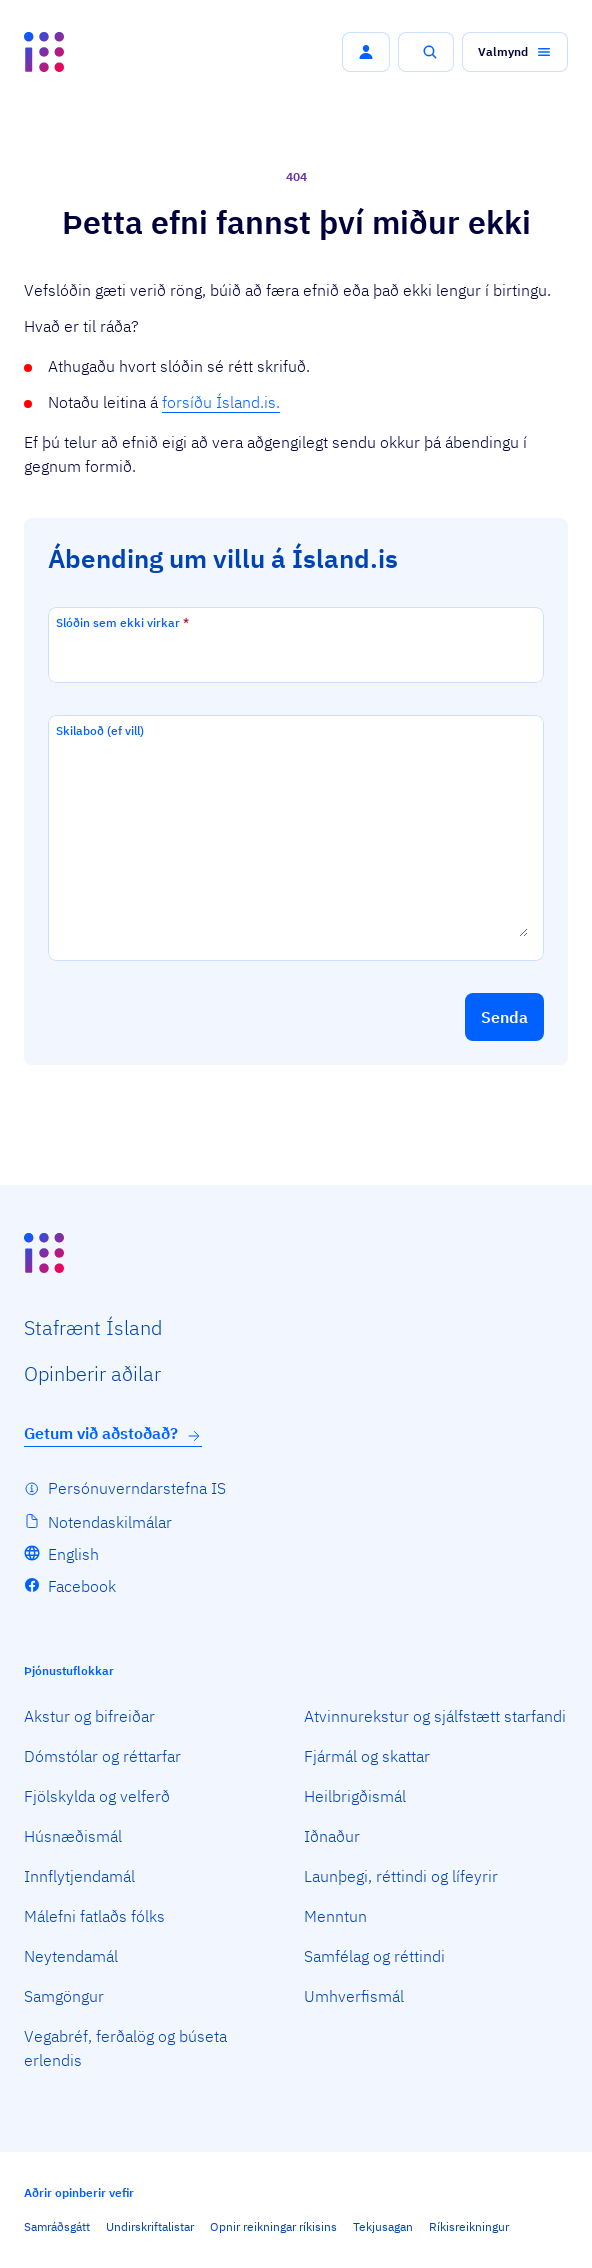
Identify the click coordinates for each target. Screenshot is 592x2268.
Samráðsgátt (57, 2226)
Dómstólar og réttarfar (102, 1756)
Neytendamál (71, 1956)
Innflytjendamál (79, 1876)
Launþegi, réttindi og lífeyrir (401, 1876)
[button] (366, 52)
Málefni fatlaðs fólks (94, 1916)
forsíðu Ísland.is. (221, 402)
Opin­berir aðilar (92, 1373)
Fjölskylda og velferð (97, 1796)
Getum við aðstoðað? (113, 1433)
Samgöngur (64, 1996)
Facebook (82, 1586)
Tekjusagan (383, 2226)
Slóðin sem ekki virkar (122, 622)
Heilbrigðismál (355, 1796)
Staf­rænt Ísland (93, 1327)
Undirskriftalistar (150, 2226)
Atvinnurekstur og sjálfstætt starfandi (435, 1716)
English (73, 1554)
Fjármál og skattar (367, 1756)
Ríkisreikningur (469, 2226)
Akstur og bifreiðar (89, 1716)
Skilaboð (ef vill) (100, 730)
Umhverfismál (354, 1996)
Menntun (335, 1916)
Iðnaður (332, 1836)
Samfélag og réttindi (374, 1956)
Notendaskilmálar (110, 1522)
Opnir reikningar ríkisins (273, 2226)
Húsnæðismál (73, 1836)
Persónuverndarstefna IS (137, 1488)
